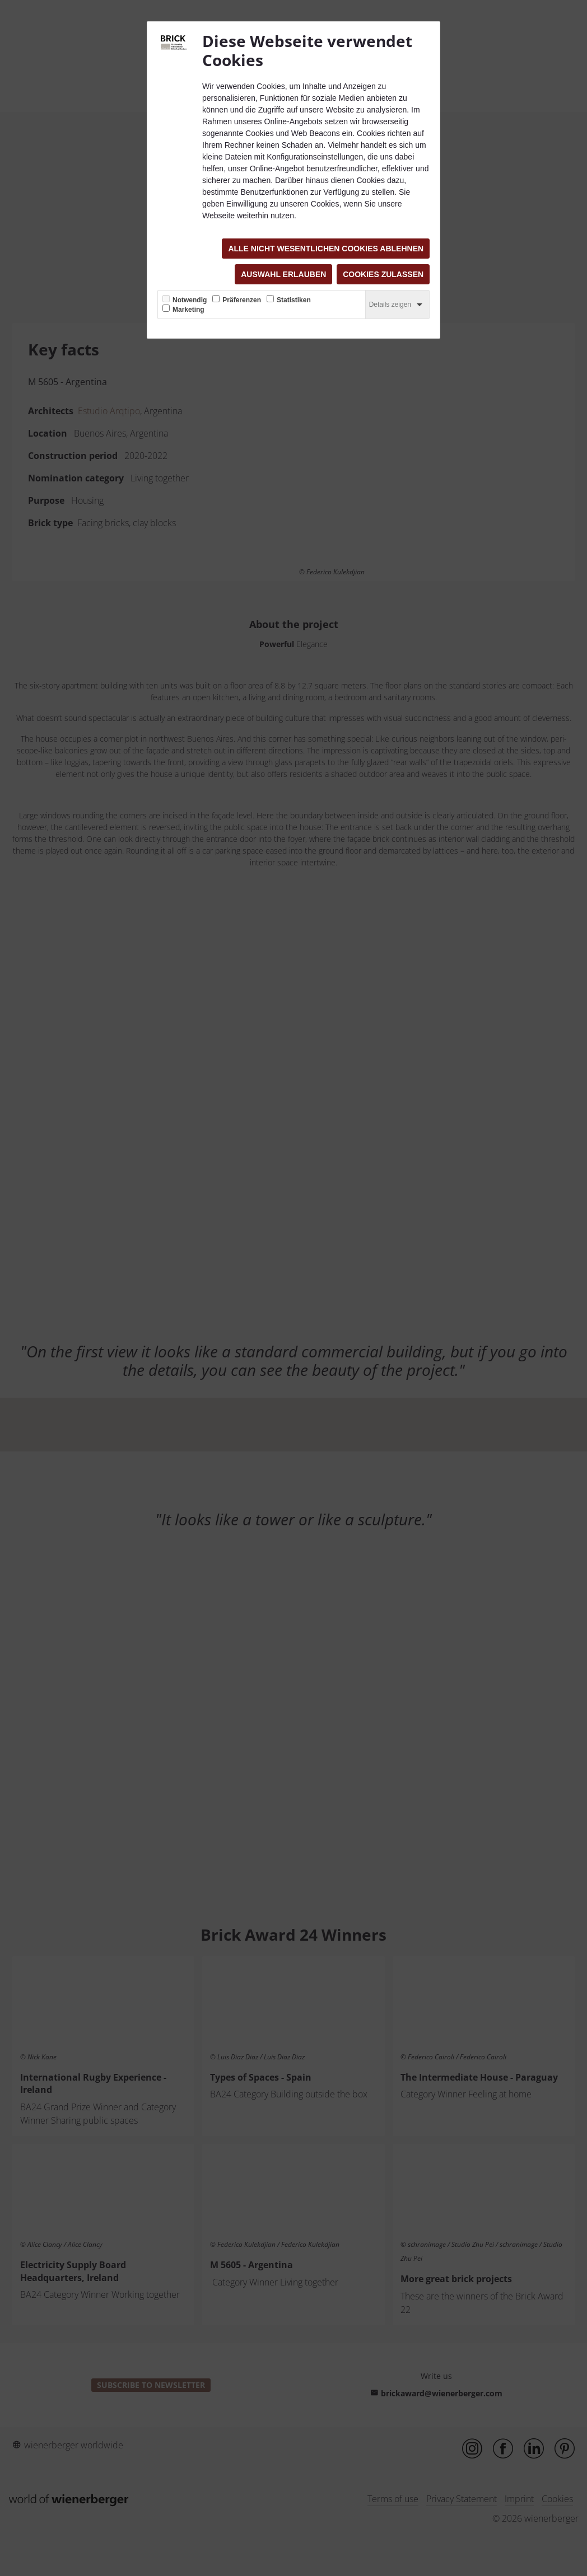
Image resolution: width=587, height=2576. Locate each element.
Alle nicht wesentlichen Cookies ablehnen (325, 248)
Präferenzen (241, 300)
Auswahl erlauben (283, 274)
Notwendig (190, 300)
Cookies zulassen (383, 274)
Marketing (188, 309)
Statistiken (294, 300)
